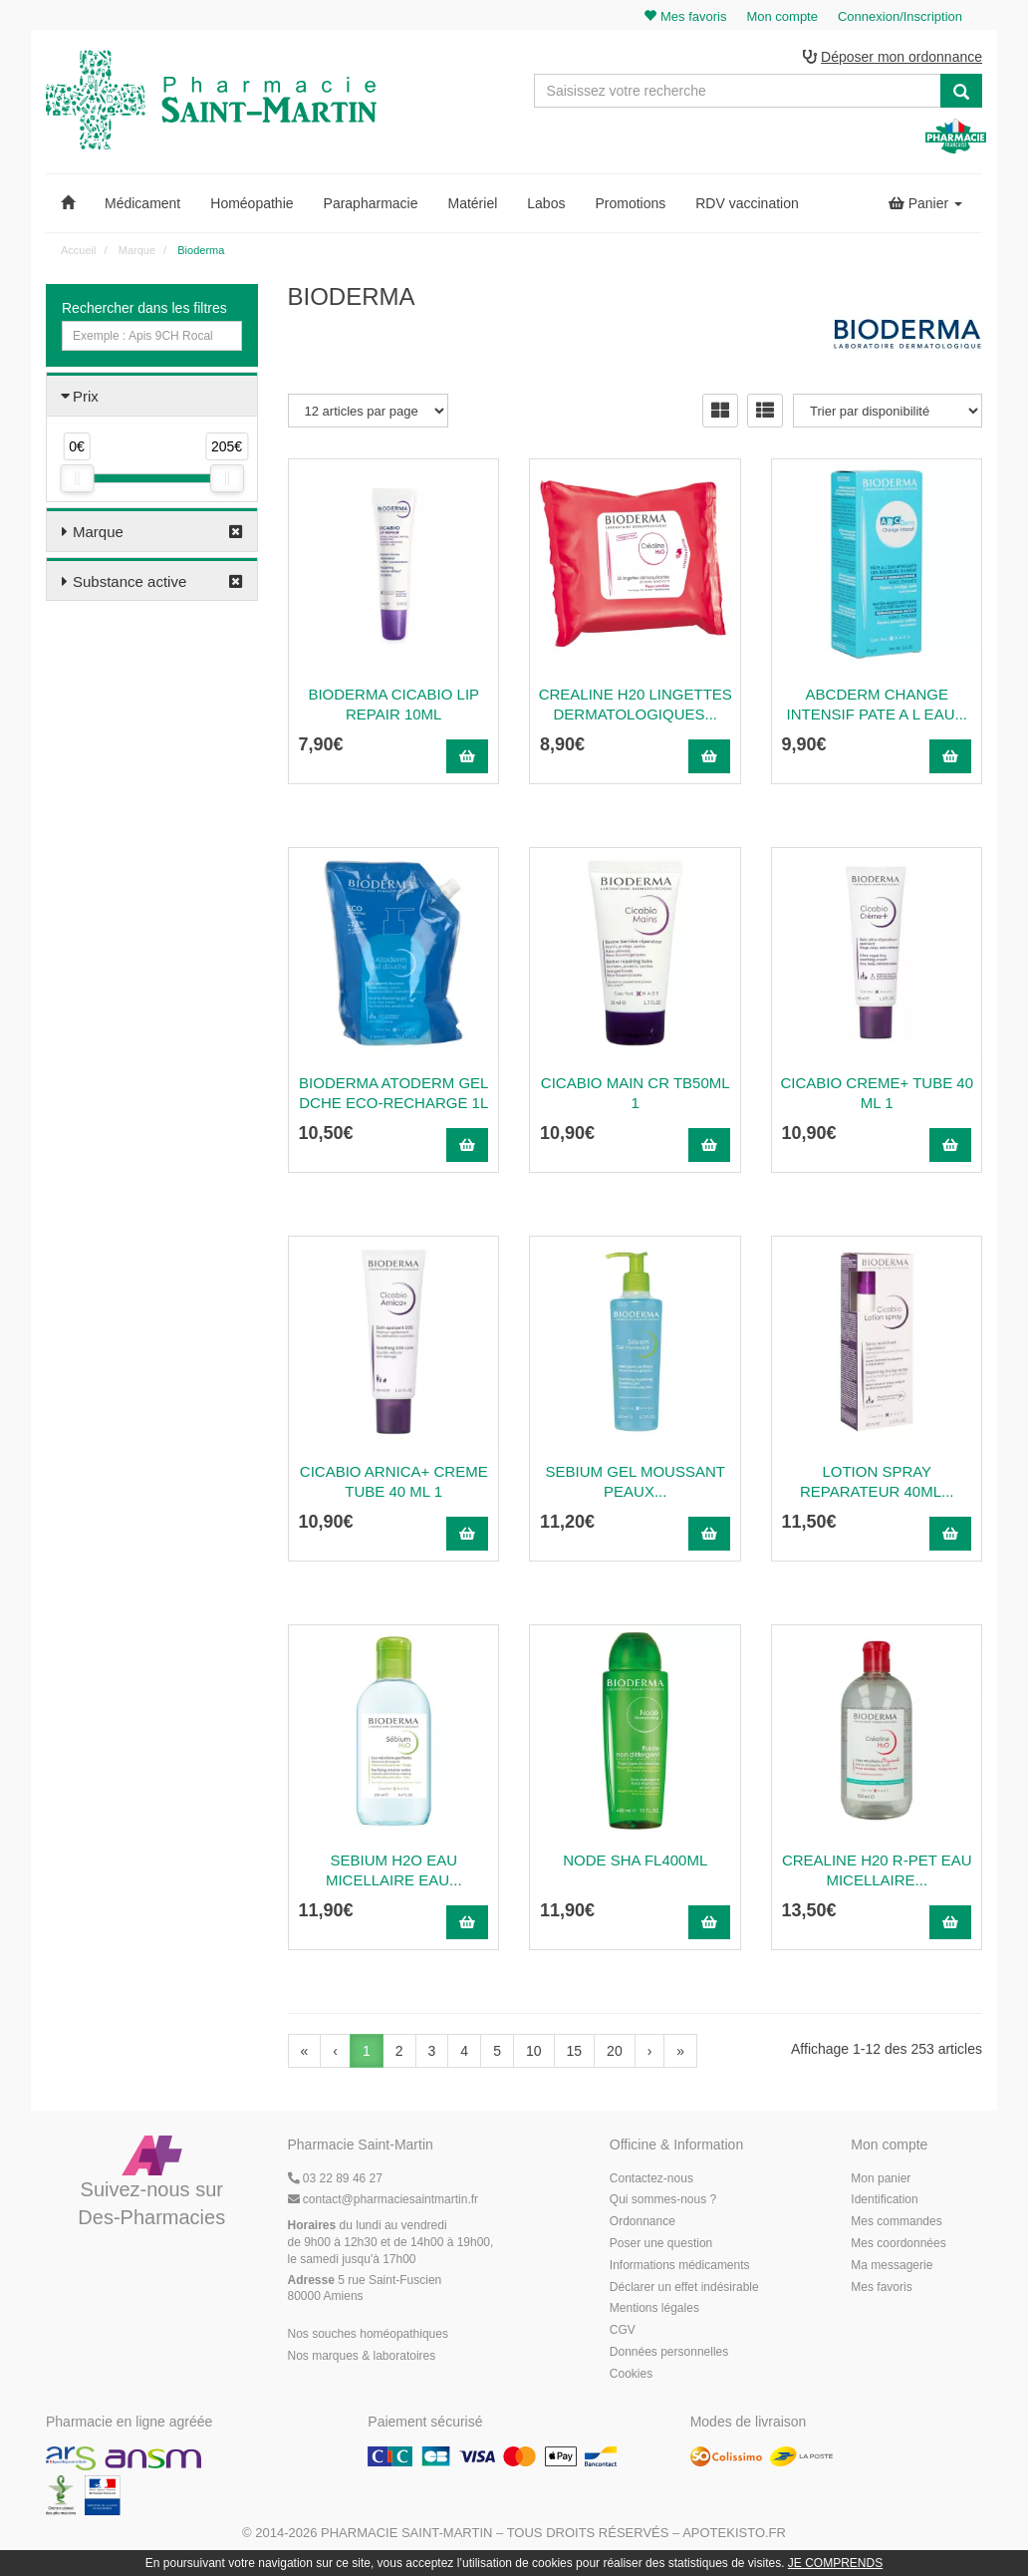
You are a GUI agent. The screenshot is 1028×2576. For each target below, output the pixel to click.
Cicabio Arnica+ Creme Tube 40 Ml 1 (394, 1481)
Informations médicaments (680, 2265)
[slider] (77, 478)
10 (534, 2051)
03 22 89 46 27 (335, 2178)
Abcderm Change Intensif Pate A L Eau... (877, 704)
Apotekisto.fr (734, 2532)
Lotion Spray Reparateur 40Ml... (876, 1481)
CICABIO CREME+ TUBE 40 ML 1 (876, 1092)
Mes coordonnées (898, 2243)
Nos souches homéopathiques (368, 2334)
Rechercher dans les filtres (144, 308)
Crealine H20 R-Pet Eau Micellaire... (877, 1870)
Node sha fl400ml (635, 1860)
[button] (68, 203)
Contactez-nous (651, 2178)
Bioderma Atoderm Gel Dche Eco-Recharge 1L (393, 1092)
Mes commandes (896, 2221)
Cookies (631, 2374)
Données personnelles (669, 2352)
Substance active (129, 581)
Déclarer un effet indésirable (684, 2287)
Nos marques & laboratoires (362, 2356)
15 (575, 2051)
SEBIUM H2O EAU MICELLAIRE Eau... (394, 1870)
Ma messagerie (891, 2265)
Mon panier (880, 2178)
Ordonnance (642, 2221)
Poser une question (661, 2243)
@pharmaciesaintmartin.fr (383, 2199)
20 (615, 2051)
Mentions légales (654, 2308)
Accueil (78, 250)
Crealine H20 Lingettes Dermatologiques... (635, 704)
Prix (86, 396)
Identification (884, 2199)
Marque (98, 531)
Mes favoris (881, 2287)
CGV (623, 2330)
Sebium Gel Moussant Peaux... (635, 1481)
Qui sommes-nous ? (663, 2199)
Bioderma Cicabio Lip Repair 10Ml (393, 704)
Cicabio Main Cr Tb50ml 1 (635, 1092)
